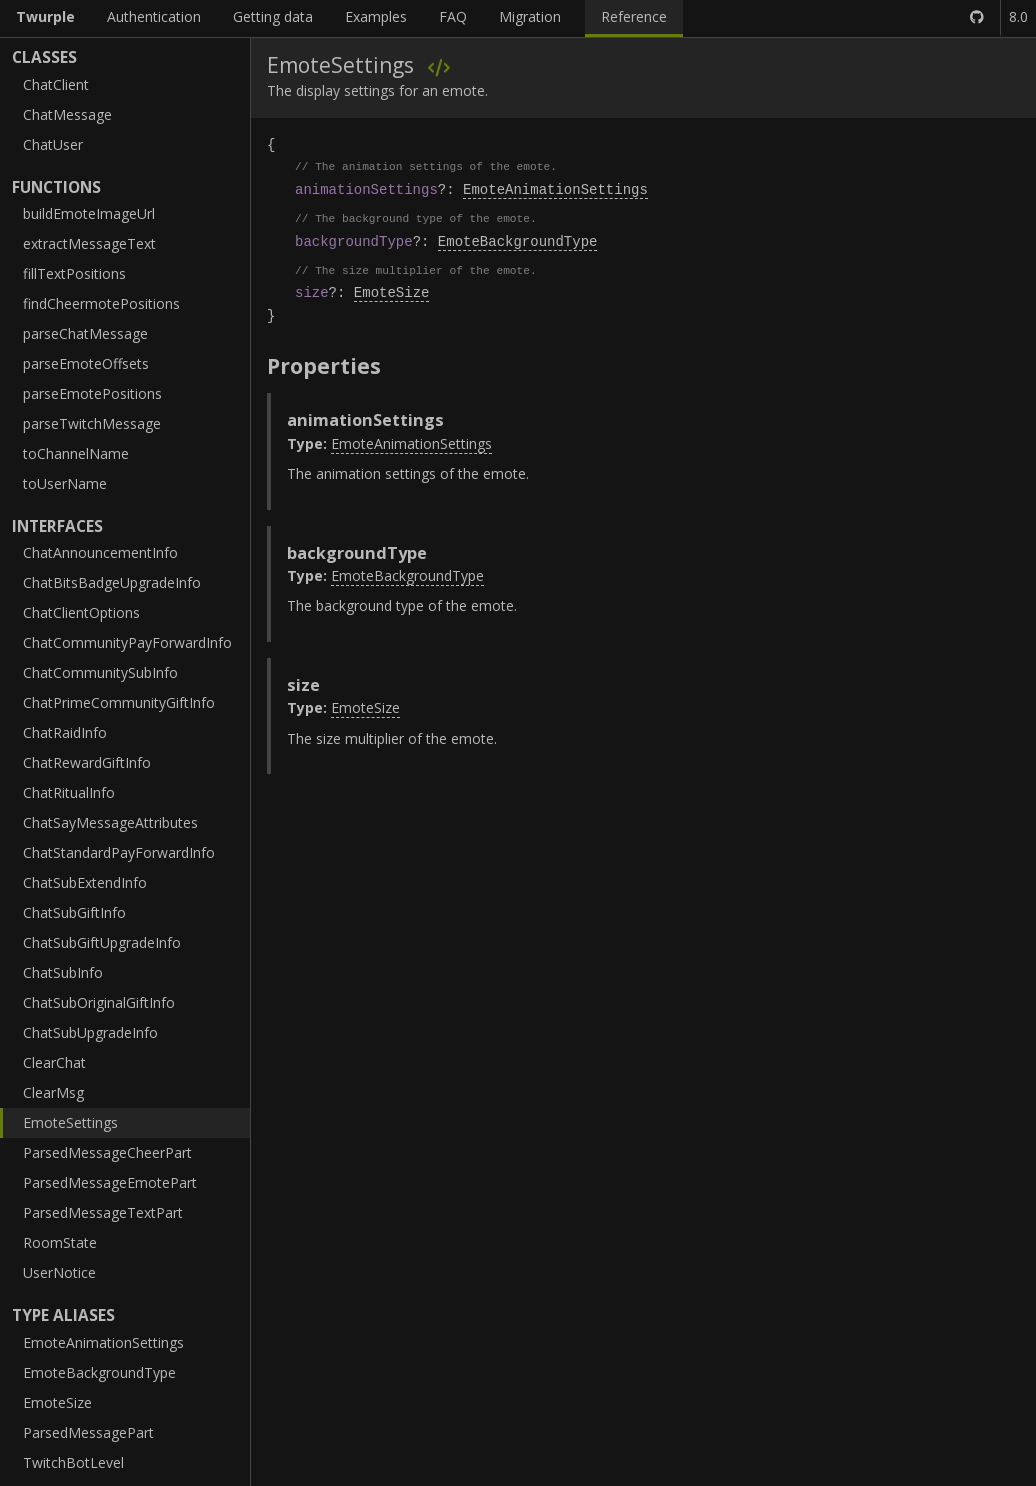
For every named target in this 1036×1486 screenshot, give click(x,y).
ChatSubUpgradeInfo (90, 1032)
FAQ (453, 16)
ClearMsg (53, 1092)
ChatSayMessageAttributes (110, 822)
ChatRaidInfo (65, 732)
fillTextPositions (74, 273)
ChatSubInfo (63, 972)
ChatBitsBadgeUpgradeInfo (112, 582)
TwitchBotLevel (73, 1462)
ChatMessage (67, 114)
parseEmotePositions (92, 393)
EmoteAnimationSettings (103, 1342)
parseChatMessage (85, 333)
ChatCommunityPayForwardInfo (127, 642)
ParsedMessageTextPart (103, 1212)
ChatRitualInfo (69, 792)
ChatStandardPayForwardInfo (119, 852)
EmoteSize (57, 1402)
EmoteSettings (70, 1122)
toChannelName (76, 453)
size (312, 292)
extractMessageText (89, 243)
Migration (530, 16)
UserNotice (59, 1272)
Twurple (45, 16)
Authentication (154, 16)
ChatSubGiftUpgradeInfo (102, 942)
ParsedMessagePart (88, 1432)
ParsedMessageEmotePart (110, 1182)
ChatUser (53, 144)
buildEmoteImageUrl (89, 213)
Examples (376, 16)
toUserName (65, 483)
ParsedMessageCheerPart (107, 1152)
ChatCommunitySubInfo (100, 672)
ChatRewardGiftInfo (87, 762)
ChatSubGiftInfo (74, 912)
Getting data (273, 16)
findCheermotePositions (101, 303)
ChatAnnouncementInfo (100, 552)
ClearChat (54, 1062)
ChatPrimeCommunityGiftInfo (119, 702)
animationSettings (366, 189)
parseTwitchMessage (92, 423)
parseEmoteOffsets (86, 363)
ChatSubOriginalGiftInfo (99, 1002)
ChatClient (56, 84)
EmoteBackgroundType (99, 1372)
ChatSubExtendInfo (85, 882)
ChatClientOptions (81, 612)
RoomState (60, 1242)
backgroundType (354, 241)
